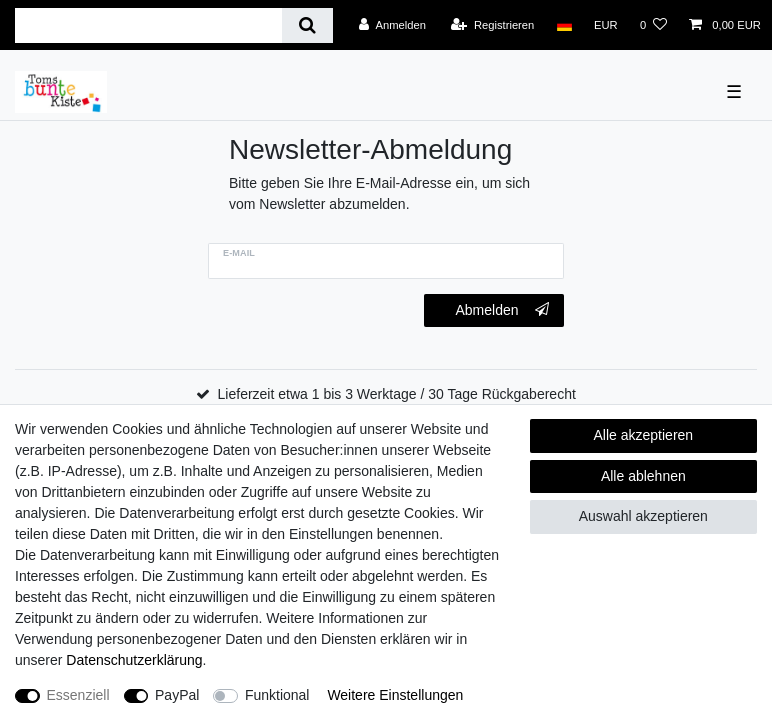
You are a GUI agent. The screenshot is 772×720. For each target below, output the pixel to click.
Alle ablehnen (643, 476)
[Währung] (606, 25)
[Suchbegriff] (148, 25)
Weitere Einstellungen (395, 695)
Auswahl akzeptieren (643, 516)
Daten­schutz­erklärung (134, 660)
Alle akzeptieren (644, 435)
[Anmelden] (392, 25)
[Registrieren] (492, 25)
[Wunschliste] (653, 25)
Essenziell (78, 695)
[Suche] (307, 25)
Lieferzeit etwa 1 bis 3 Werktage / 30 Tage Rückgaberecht (397, 394)
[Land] (563, 25)
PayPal (177, 695)
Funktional (277, 695)
